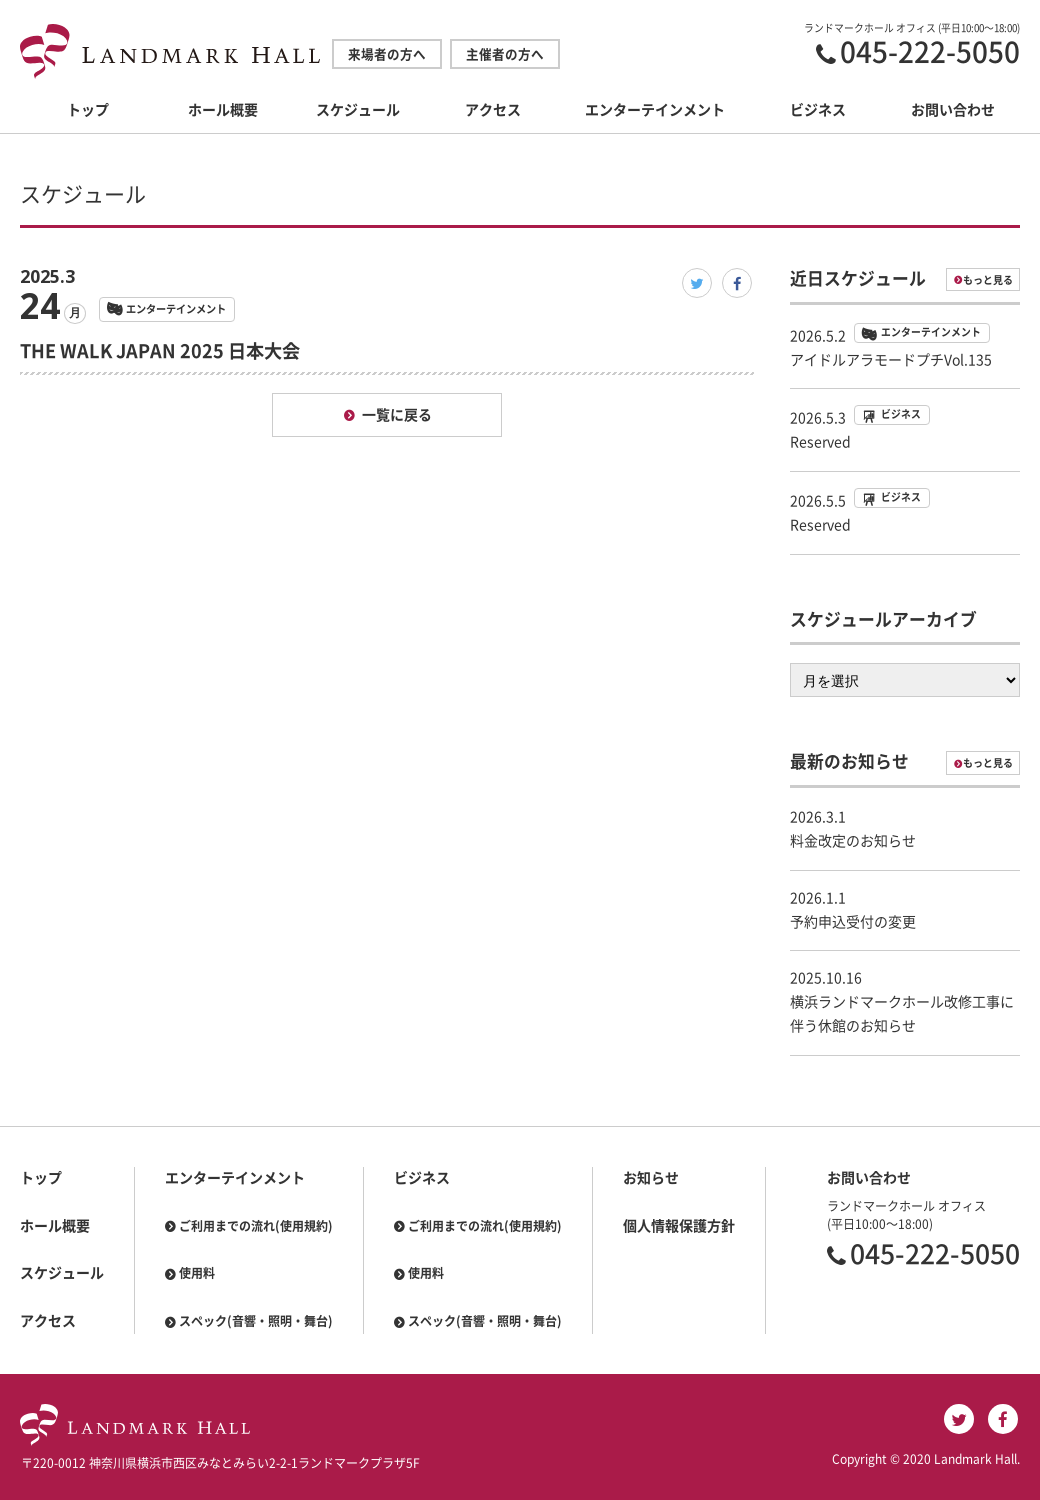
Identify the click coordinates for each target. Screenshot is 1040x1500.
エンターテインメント (655, 110)
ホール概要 (223, 110)
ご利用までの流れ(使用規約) (256, 1226)
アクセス (493, 110)
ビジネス (818, 110)
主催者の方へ (505, 54)
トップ (88, 110)
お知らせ (651, 1178)
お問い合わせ (953, 110)
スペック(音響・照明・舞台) (256, 1321)
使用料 (197, 1273)
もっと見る (988, 280)
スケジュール (358, 110)
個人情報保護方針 (679, 1226)
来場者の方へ (387, 54)
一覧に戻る (397, 415)
